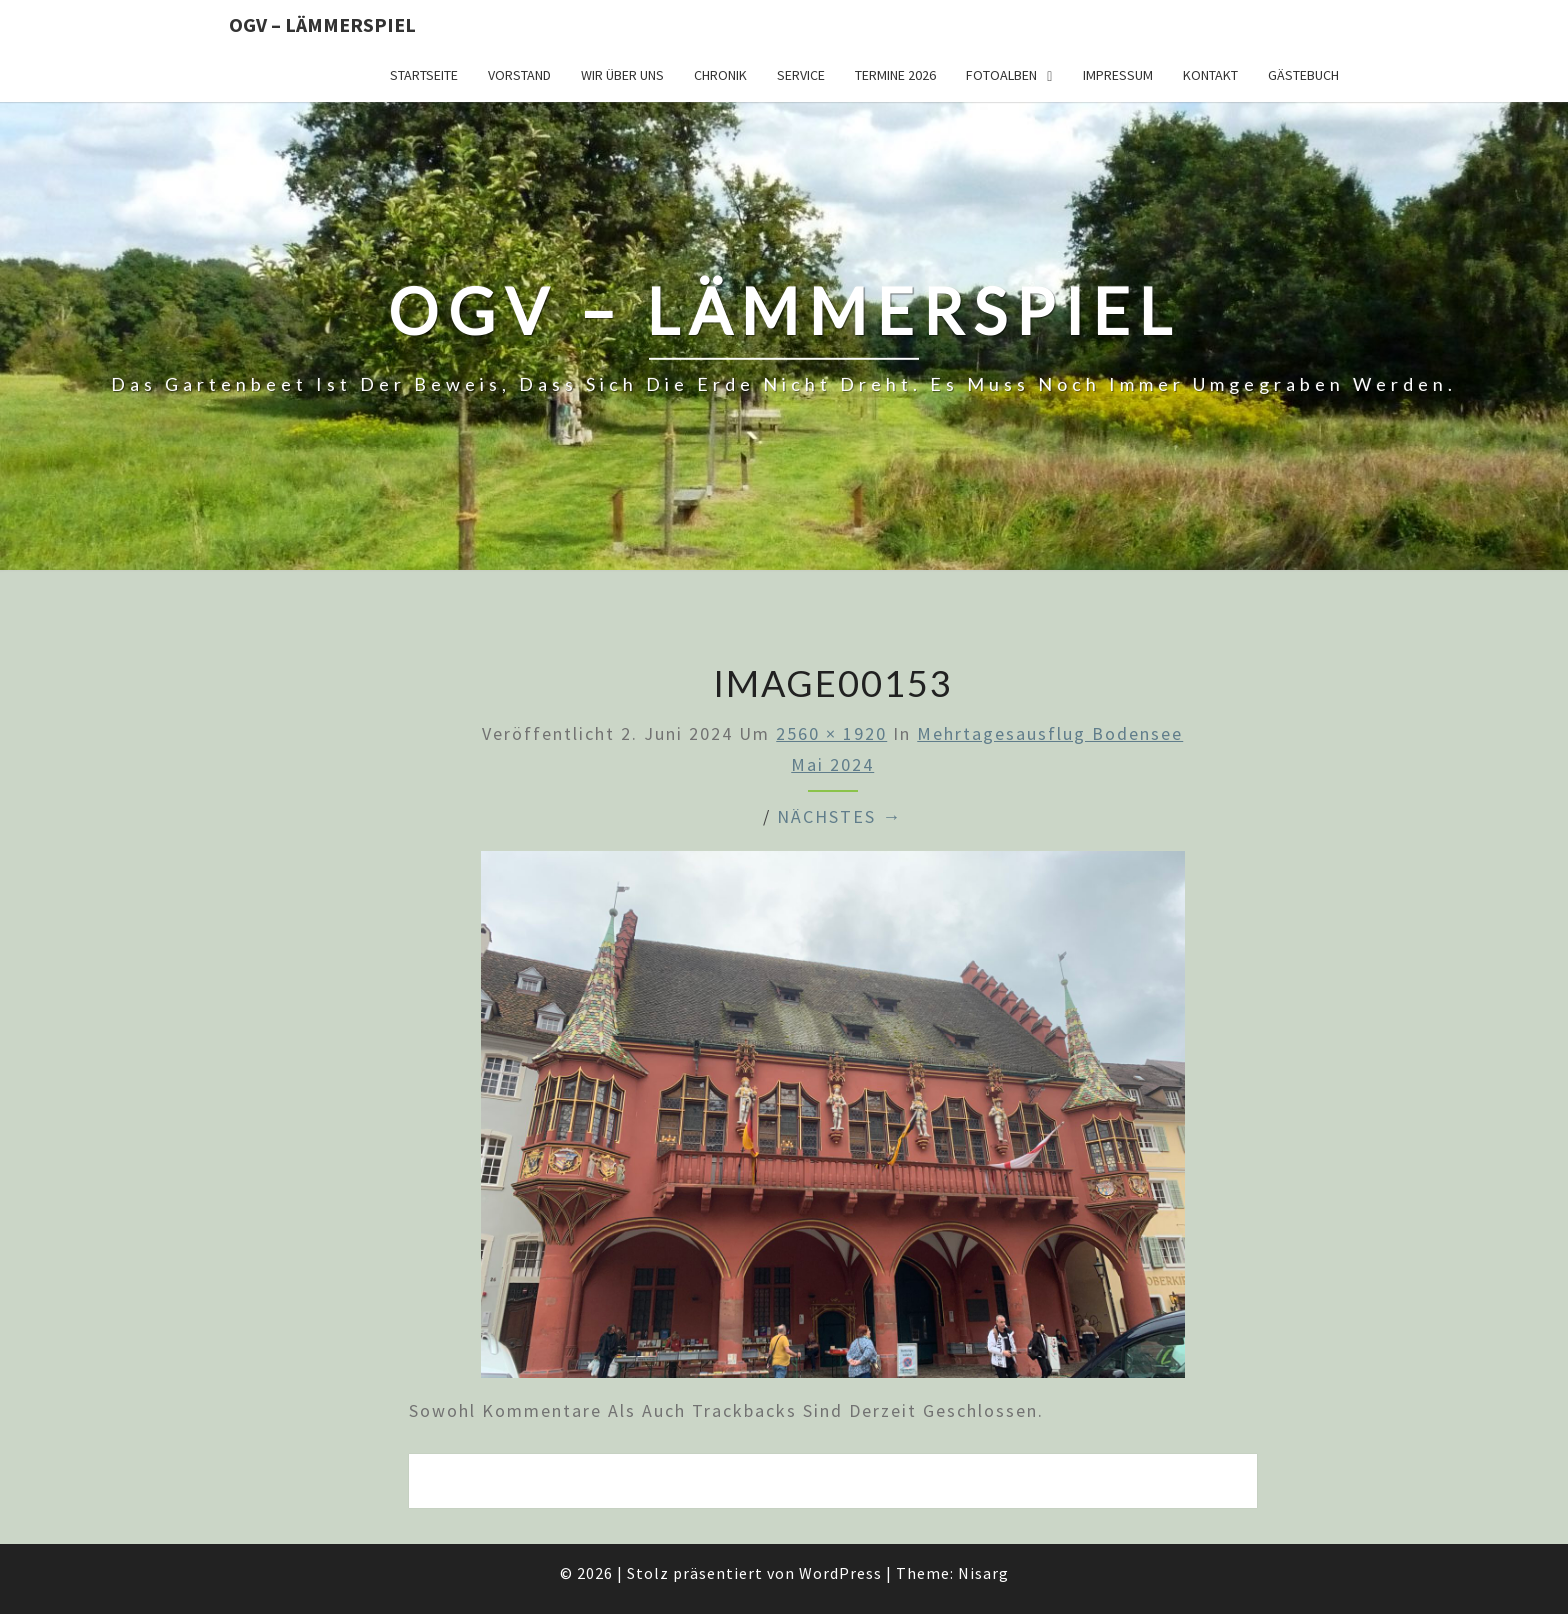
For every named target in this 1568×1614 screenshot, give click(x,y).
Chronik (720, 75)
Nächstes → (839, 816)
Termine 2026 (895, 75)
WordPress (840, 1573)
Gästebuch (1303, 75)
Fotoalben (1001, 75)
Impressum (1118, 75)
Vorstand (519, 75)
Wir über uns (622, 75)
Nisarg (983, 1573)
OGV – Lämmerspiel (322, 24)
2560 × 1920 (831, 733)
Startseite (424, 75)
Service (801, 75)
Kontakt (1210, 75)
